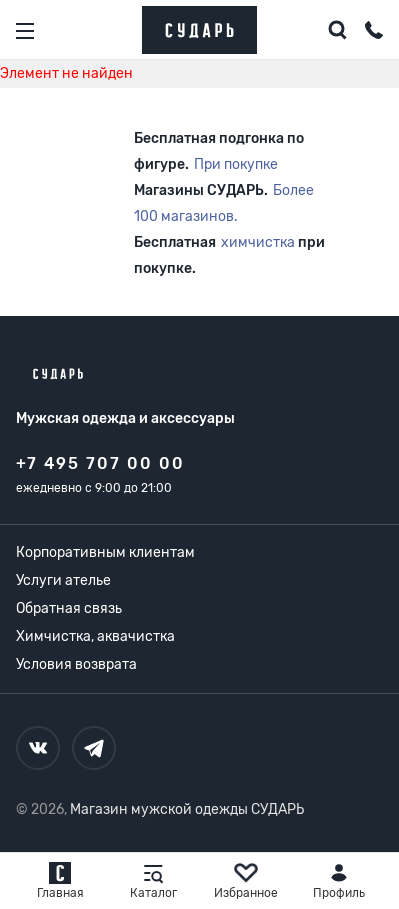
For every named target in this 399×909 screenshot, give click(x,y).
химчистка (258, 242)
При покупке (236, 164)
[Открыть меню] (25, 31)
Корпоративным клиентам (105, 552)
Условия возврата (76, 664)
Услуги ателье (63, 580)
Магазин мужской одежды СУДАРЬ (187, 809)
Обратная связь (69, 608)
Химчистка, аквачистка (95, 636)
